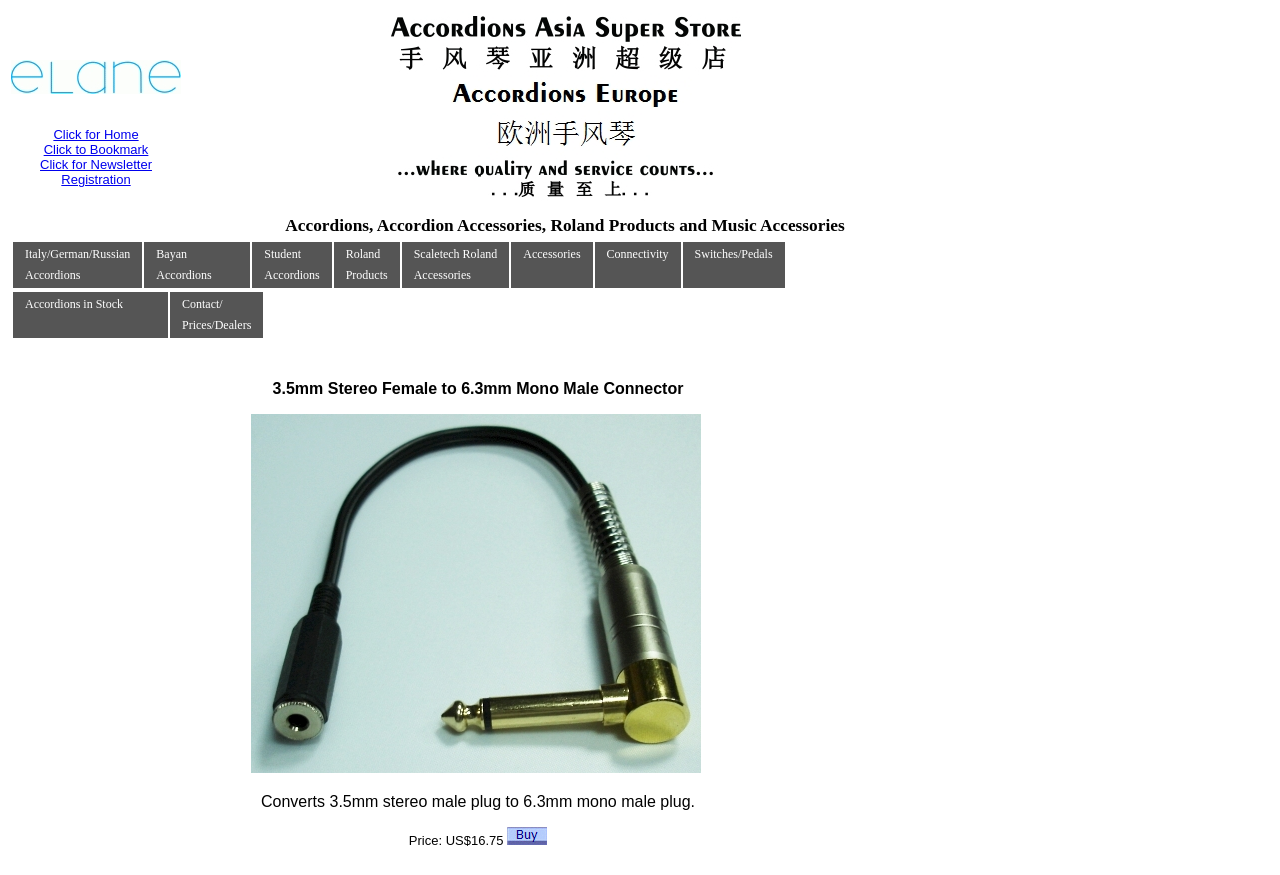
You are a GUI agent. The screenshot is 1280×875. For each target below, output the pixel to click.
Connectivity (638, 254)
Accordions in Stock (74, 304)
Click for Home (95, 134)
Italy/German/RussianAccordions (77, 264)
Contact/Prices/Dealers (216, 314)
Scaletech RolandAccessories (456, 264)
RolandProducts (367, 264)
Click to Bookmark (96, 149)
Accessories (551, 254)
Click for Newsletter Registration (96, 172)
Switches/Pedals (734, 254)
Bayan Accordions (183, 264)
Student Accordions (291, 264)
